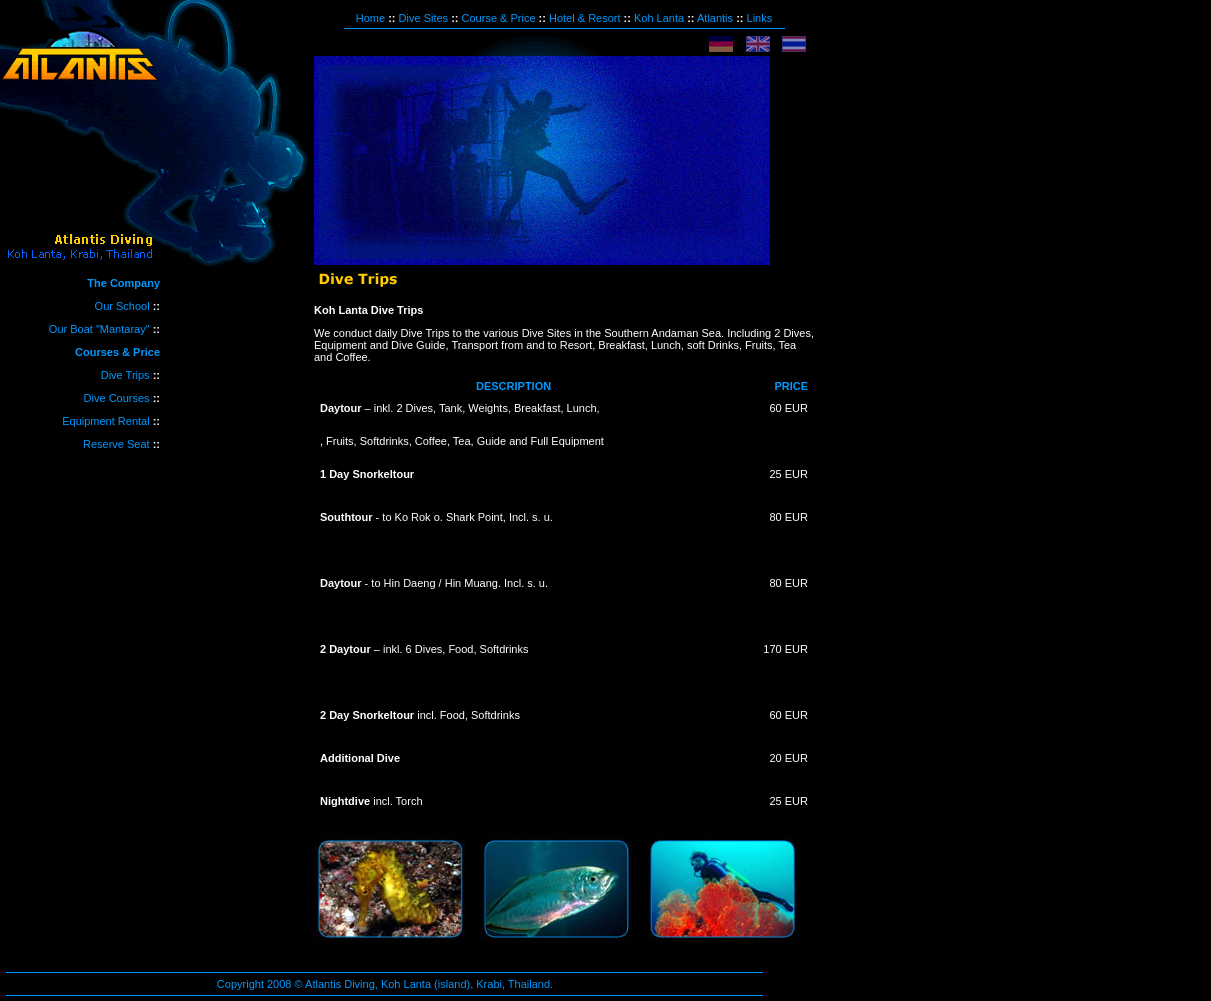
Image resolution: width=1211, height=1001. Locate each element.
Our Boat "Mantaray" (99, 329)
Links (760, 18)
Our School (122, 306)
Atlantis (715, 18)
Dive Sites (424, 18)
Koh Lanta (659, 18)
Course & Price (499, 18)
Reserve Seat (116, 444)
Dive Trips (127, 375)
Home (370, 18)
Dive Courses (118, 398)
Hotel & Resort (585, 18)
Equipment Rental (107, 421)
